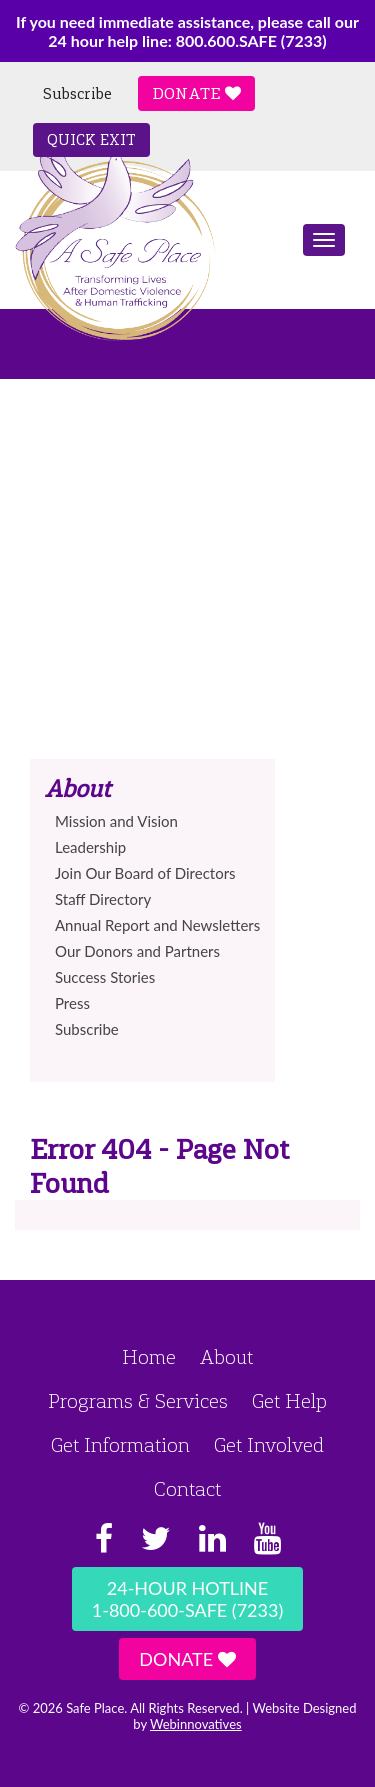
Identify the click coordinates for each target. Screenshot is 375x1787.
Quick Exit (91, 140)
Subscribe (77, 94)
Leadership (90, 847)
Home (149, 1357)
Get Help (289, 1401)
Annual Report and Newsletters (157, 925)
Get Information (120, 1445)
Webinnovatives (196, 1724)
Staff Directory (103, 899)
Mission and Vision (116, 821)
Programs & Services (138, 1401)
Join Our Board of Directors (145, 873)
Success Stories (105, 977)
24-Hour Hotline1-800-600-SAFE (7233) (187, 1599)
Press (72, 1003)
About (226, 1357)
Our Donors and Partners (137, 951)
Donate (196, 93)
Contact (187, 1489)
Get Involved (269, 1445)
